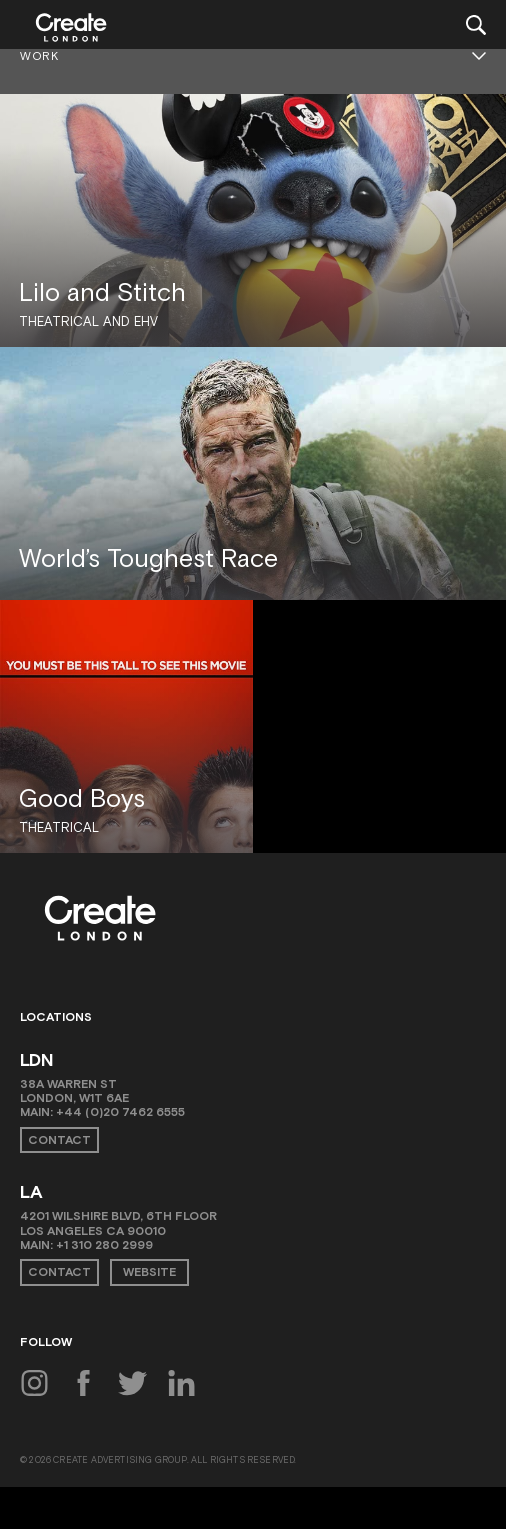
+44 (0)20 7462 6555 (120, 1112)
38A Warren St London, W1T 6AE (74, 1091)
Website (149, 1272)
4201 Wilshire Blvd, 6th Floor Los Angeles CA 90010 (118, 1223)
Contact (59, 1140)
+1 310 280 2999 (104, 1245)
